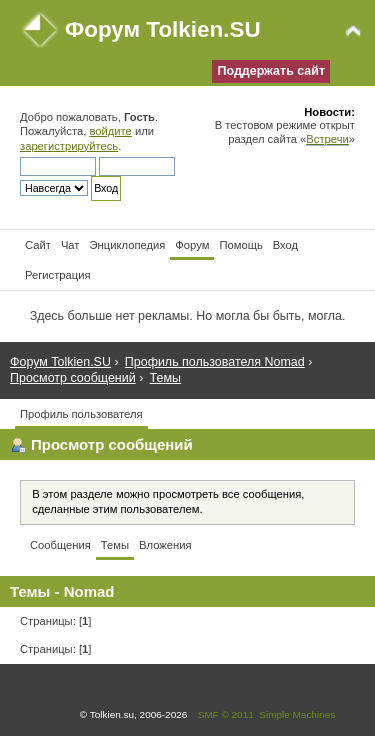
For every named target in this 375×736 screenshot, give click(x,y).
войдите (110, 131)
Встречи (327, 139)
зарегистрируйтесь (69, 146)
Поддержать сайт (271, 71)
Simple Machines (297, 714)
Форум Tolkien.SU (163, 29)
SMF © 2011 (226, 714)
